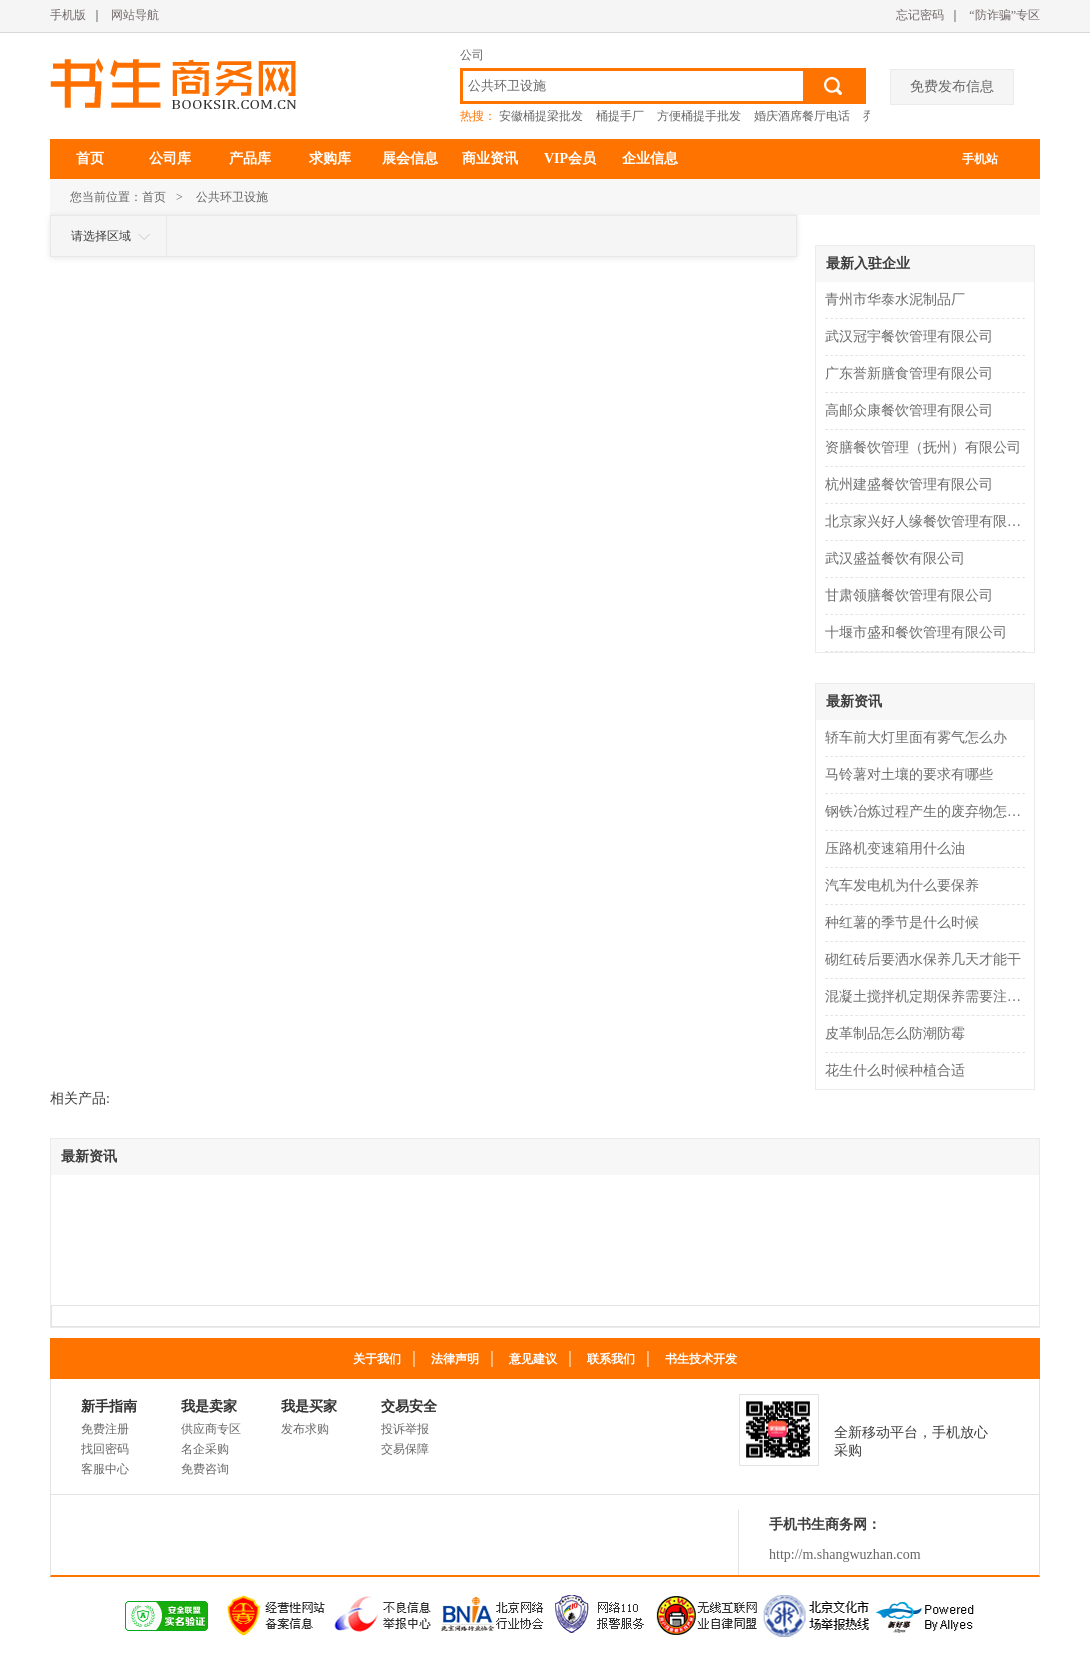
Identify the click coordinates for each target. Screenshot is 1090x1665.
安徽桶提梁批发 (541, 116)
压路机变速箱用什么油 (895, 848)
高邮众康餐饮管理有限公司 (909, 410)
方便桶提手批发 (699, 116)
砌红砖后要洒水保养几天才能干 (923, 959)
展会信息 (410, 158)
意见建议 (533, 1359)
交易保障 (405, 1449)
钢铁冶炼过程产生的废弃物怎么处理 (927, 811)
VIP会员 (570, 158)
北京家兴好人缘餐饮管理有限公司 (927, 521)
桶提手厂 (620, 116)
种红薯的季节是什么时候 (902, 922)
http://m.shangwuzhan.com (845, 1554)
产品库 (250, 158)
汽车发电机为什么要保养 (902, 885)
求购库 (330, 158)
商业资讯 (490, 158)
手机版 (68, 15)
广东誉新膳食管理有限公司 (909, 373)
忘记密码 (920, 15)
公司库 (170, 158)
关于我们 (377, 1359)
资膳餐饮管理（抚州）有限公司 (923, 447)
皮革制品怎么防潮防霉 (895, 1033)
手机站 (980, 159)
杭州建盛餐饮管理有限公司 (909, 484)
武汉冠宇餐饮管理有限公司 (909, 336)
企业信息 (650, 158)
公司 (472, 55)
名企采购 (205, 1449)
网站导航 (135, 15)
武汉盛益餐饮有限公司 (895, 558)
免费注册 (105, 1429)
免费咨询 (205, 1469)
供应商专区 (211, 1429)
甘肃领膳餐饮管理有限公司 (909, 595)
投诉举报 (405, 1429)
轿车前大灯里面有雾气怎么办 (916, 737)
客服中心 (105, 1469)
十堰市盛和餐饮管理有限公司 (916, 632)
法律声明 (455, 1359)
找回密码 (105, 1449)
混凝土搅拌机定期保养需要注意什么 (927, 996)
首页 (90, 158)
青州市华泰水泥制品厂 (895, 299)
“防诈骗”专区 (1004, 15)
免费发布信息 (952, 86)
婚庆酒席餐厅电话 (802, 116)
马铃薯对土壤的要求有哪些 (909, 774)
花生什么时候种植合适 (895, 1070)
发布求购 (305, 1429)
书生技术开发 (701, 1359)
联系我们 (611, 1359)
